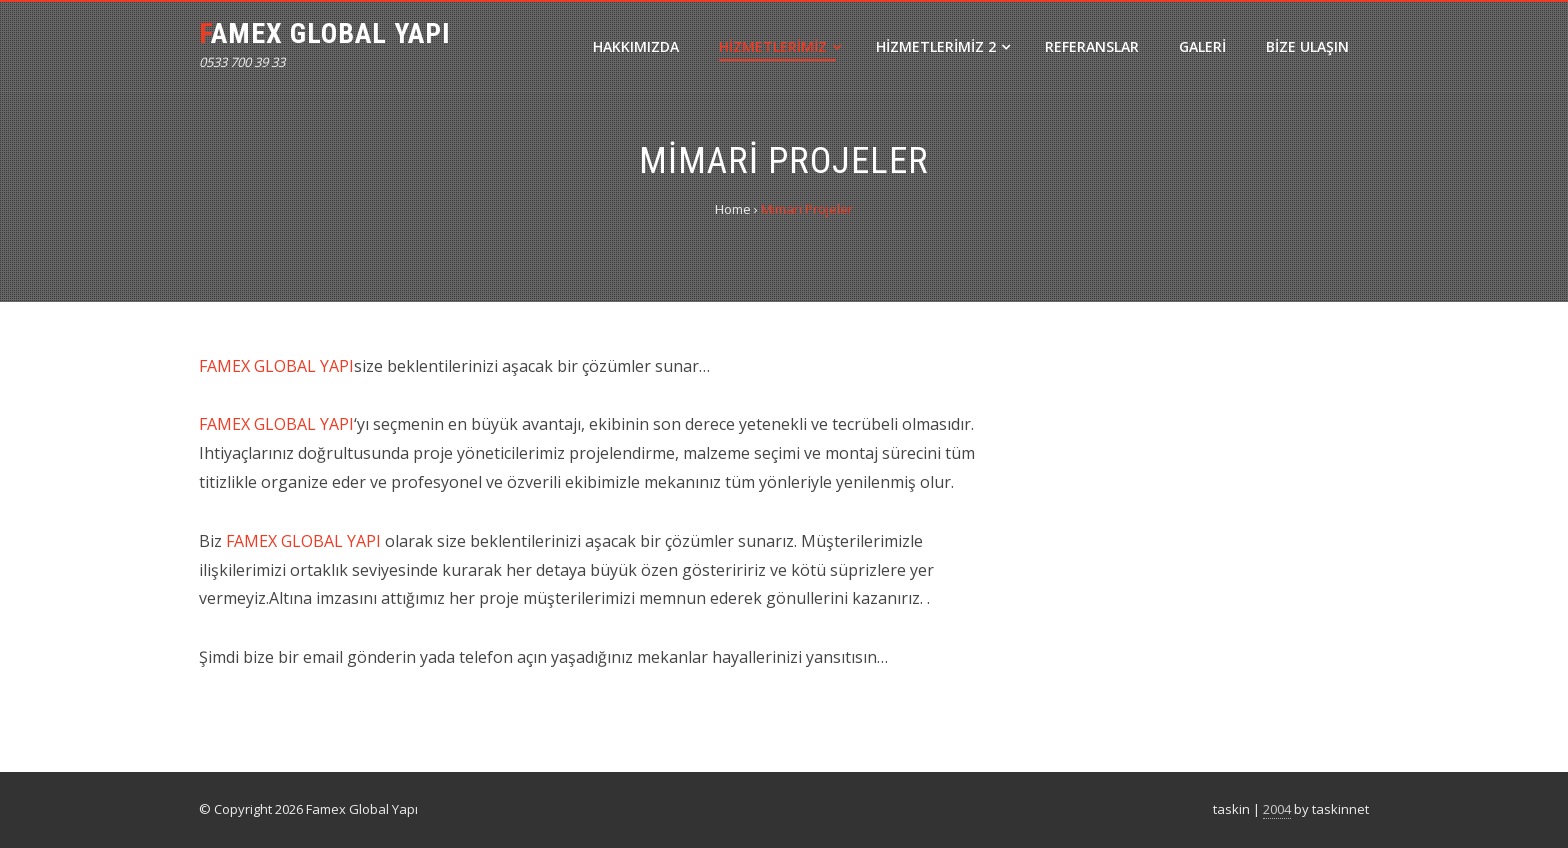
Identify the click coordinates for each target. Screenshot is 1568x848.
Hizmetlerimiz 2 (943, 46)
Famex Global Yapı (325, 33)
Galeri (1202, 46)
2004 (1277, 809)
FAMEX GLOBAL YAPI (276, 366)
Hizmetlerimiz (780, 46)
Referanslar (1092, 46)
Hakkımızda (636, 46)
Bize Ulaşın (1307, 46)
